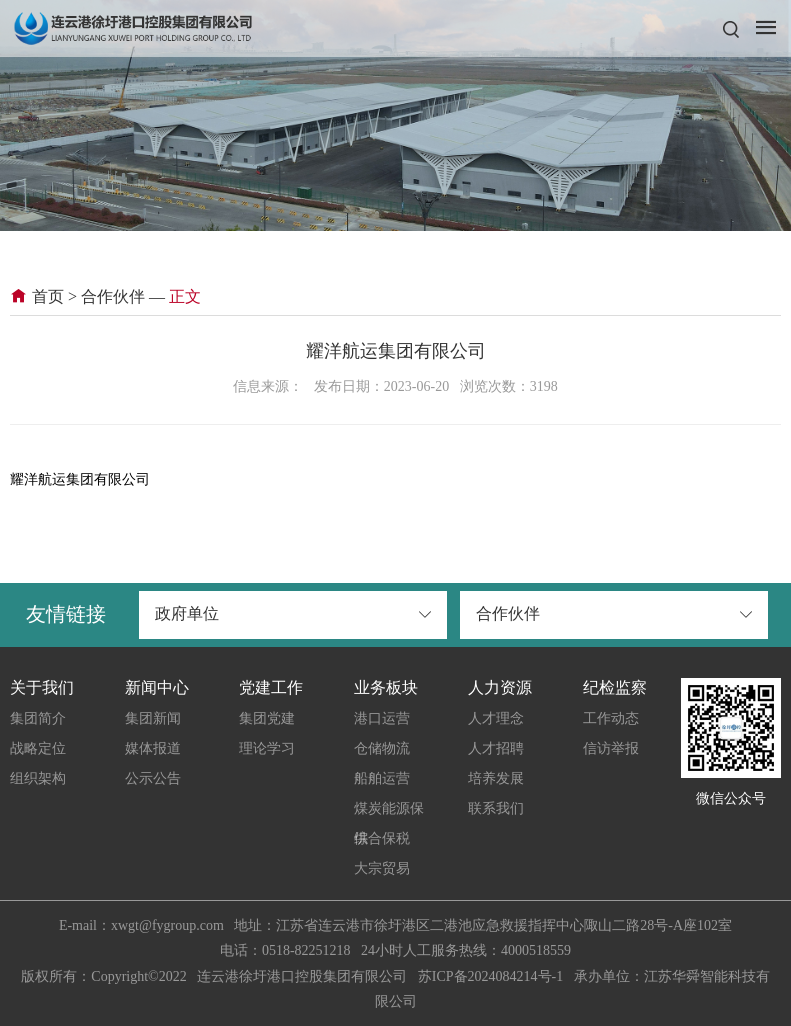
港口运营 (382, 718)
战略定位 (38, 748)
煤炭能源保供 (389, 812)
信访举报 (611, 748)
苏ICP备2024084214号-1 (490, 976)
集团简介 (38, 718)
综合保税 (382, 838)
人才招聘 (496, 748)
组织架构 (38, 778)
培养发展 (496, 778)
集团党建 (267, 718)
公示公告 (153, 778)
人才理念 (496, 718)
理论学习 (267, 748)
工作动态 (611, 718)
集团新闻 (153, 718)
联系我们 (496, 808)
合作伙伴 (113, 296)
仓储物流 (382, 748)
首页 (37, 296)
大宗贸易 (382, 868)
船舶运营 (382, 778)
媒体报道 (153, 748)
